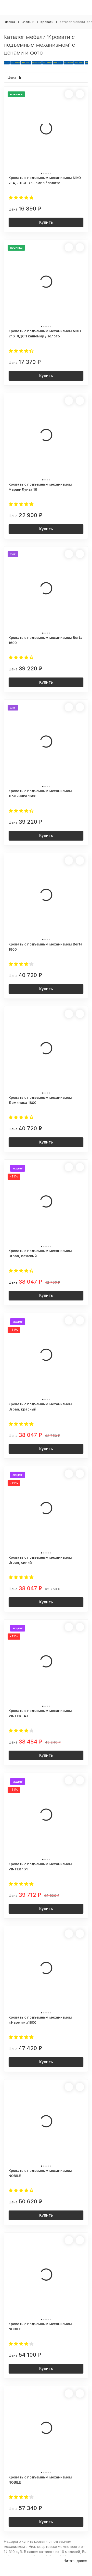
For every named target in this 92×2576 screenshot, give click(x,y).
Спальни (28, 22)
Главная (9, 22)
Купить (46, 222)
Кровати (46, 22)
